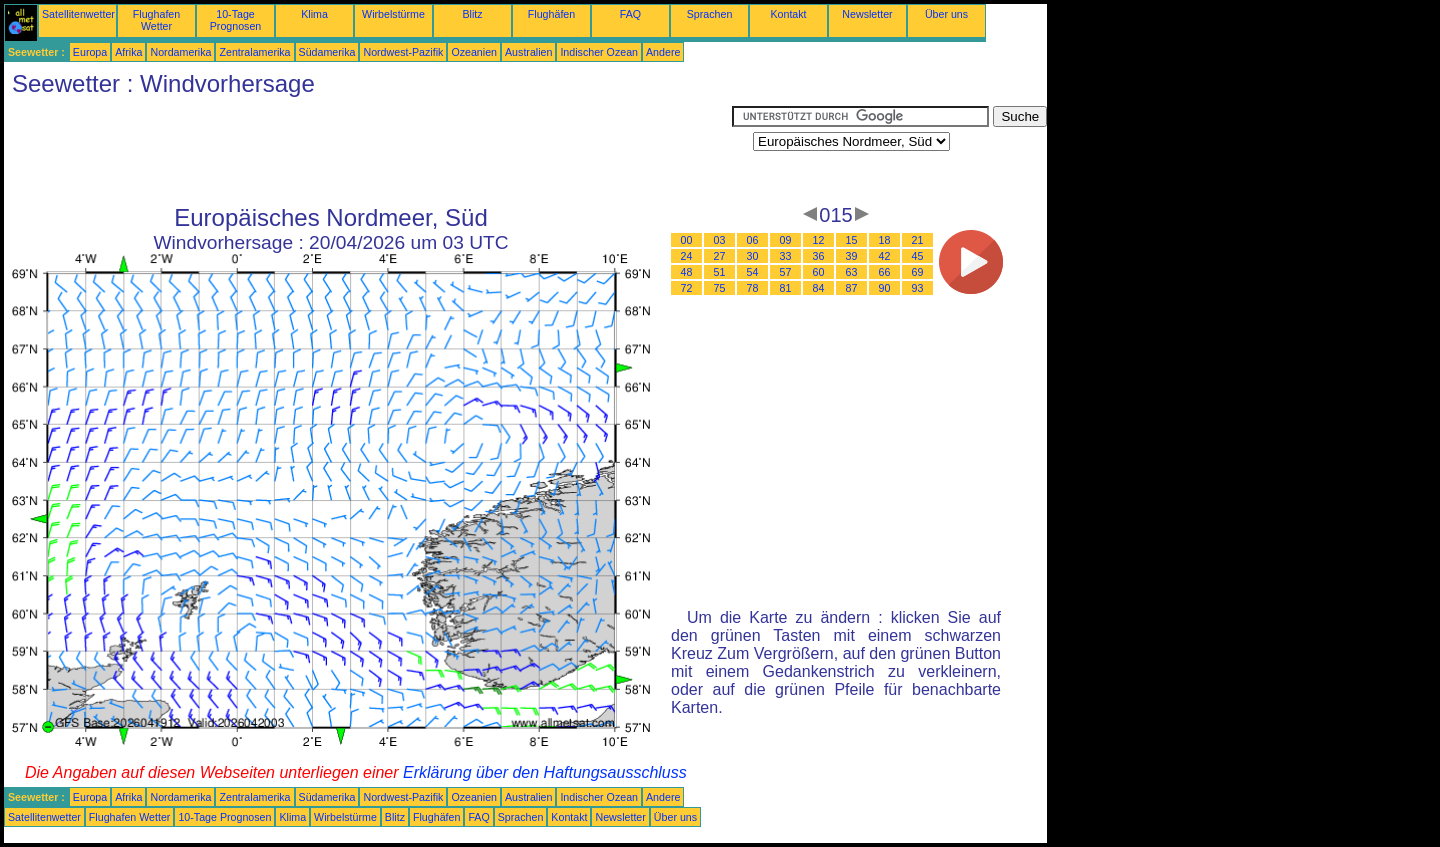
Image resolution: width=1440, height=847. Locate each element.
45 (918, 256)
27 (720, 256)
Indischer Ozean (599, 52)
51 (720, 272)
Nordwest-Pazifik (403, 52)
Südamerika (327, 52)
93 (918, 288)
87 (852, 288)
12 (819, 240)
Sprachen (710, 14)
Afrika (128, 52)
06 (753, 240)
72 (687, 288)
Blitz (472, 14)
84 (819, 288)
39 (852, 256)
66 (885, 272)
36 (819, 256)
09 (786, 240)
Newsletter (867, 14)
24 (687, 256)
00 (687, 240)
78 (753, 288)
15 (852, 240)
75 (720, 288)
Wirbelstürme (393, 14)
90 (885, 288)
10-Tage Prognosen (236, 20)
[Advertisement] (368, 151)
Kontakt (788, 14)
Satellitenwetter (78, 14)
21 (918, 240)
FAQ (630, 14)
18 (885, 240)
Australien (528, 52)
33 (786, 256)
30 (753, 256)
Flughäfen (551, 14)
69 (918, 272)
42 (885, 256)
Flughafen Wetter (156, 20)
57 (786, 272)
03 (720, 240)
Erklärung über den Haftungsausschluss (545, 772)
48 (687, 272)
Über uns (946, 14)
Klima (314, 14)
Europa (90, 52)
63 (852, 272)
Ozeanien (474, 52)
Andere (663, 52)
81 (786, 288)
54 (753, 272)
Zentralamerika (254, 52)
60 (819, 272)
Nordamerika (180, 52)
